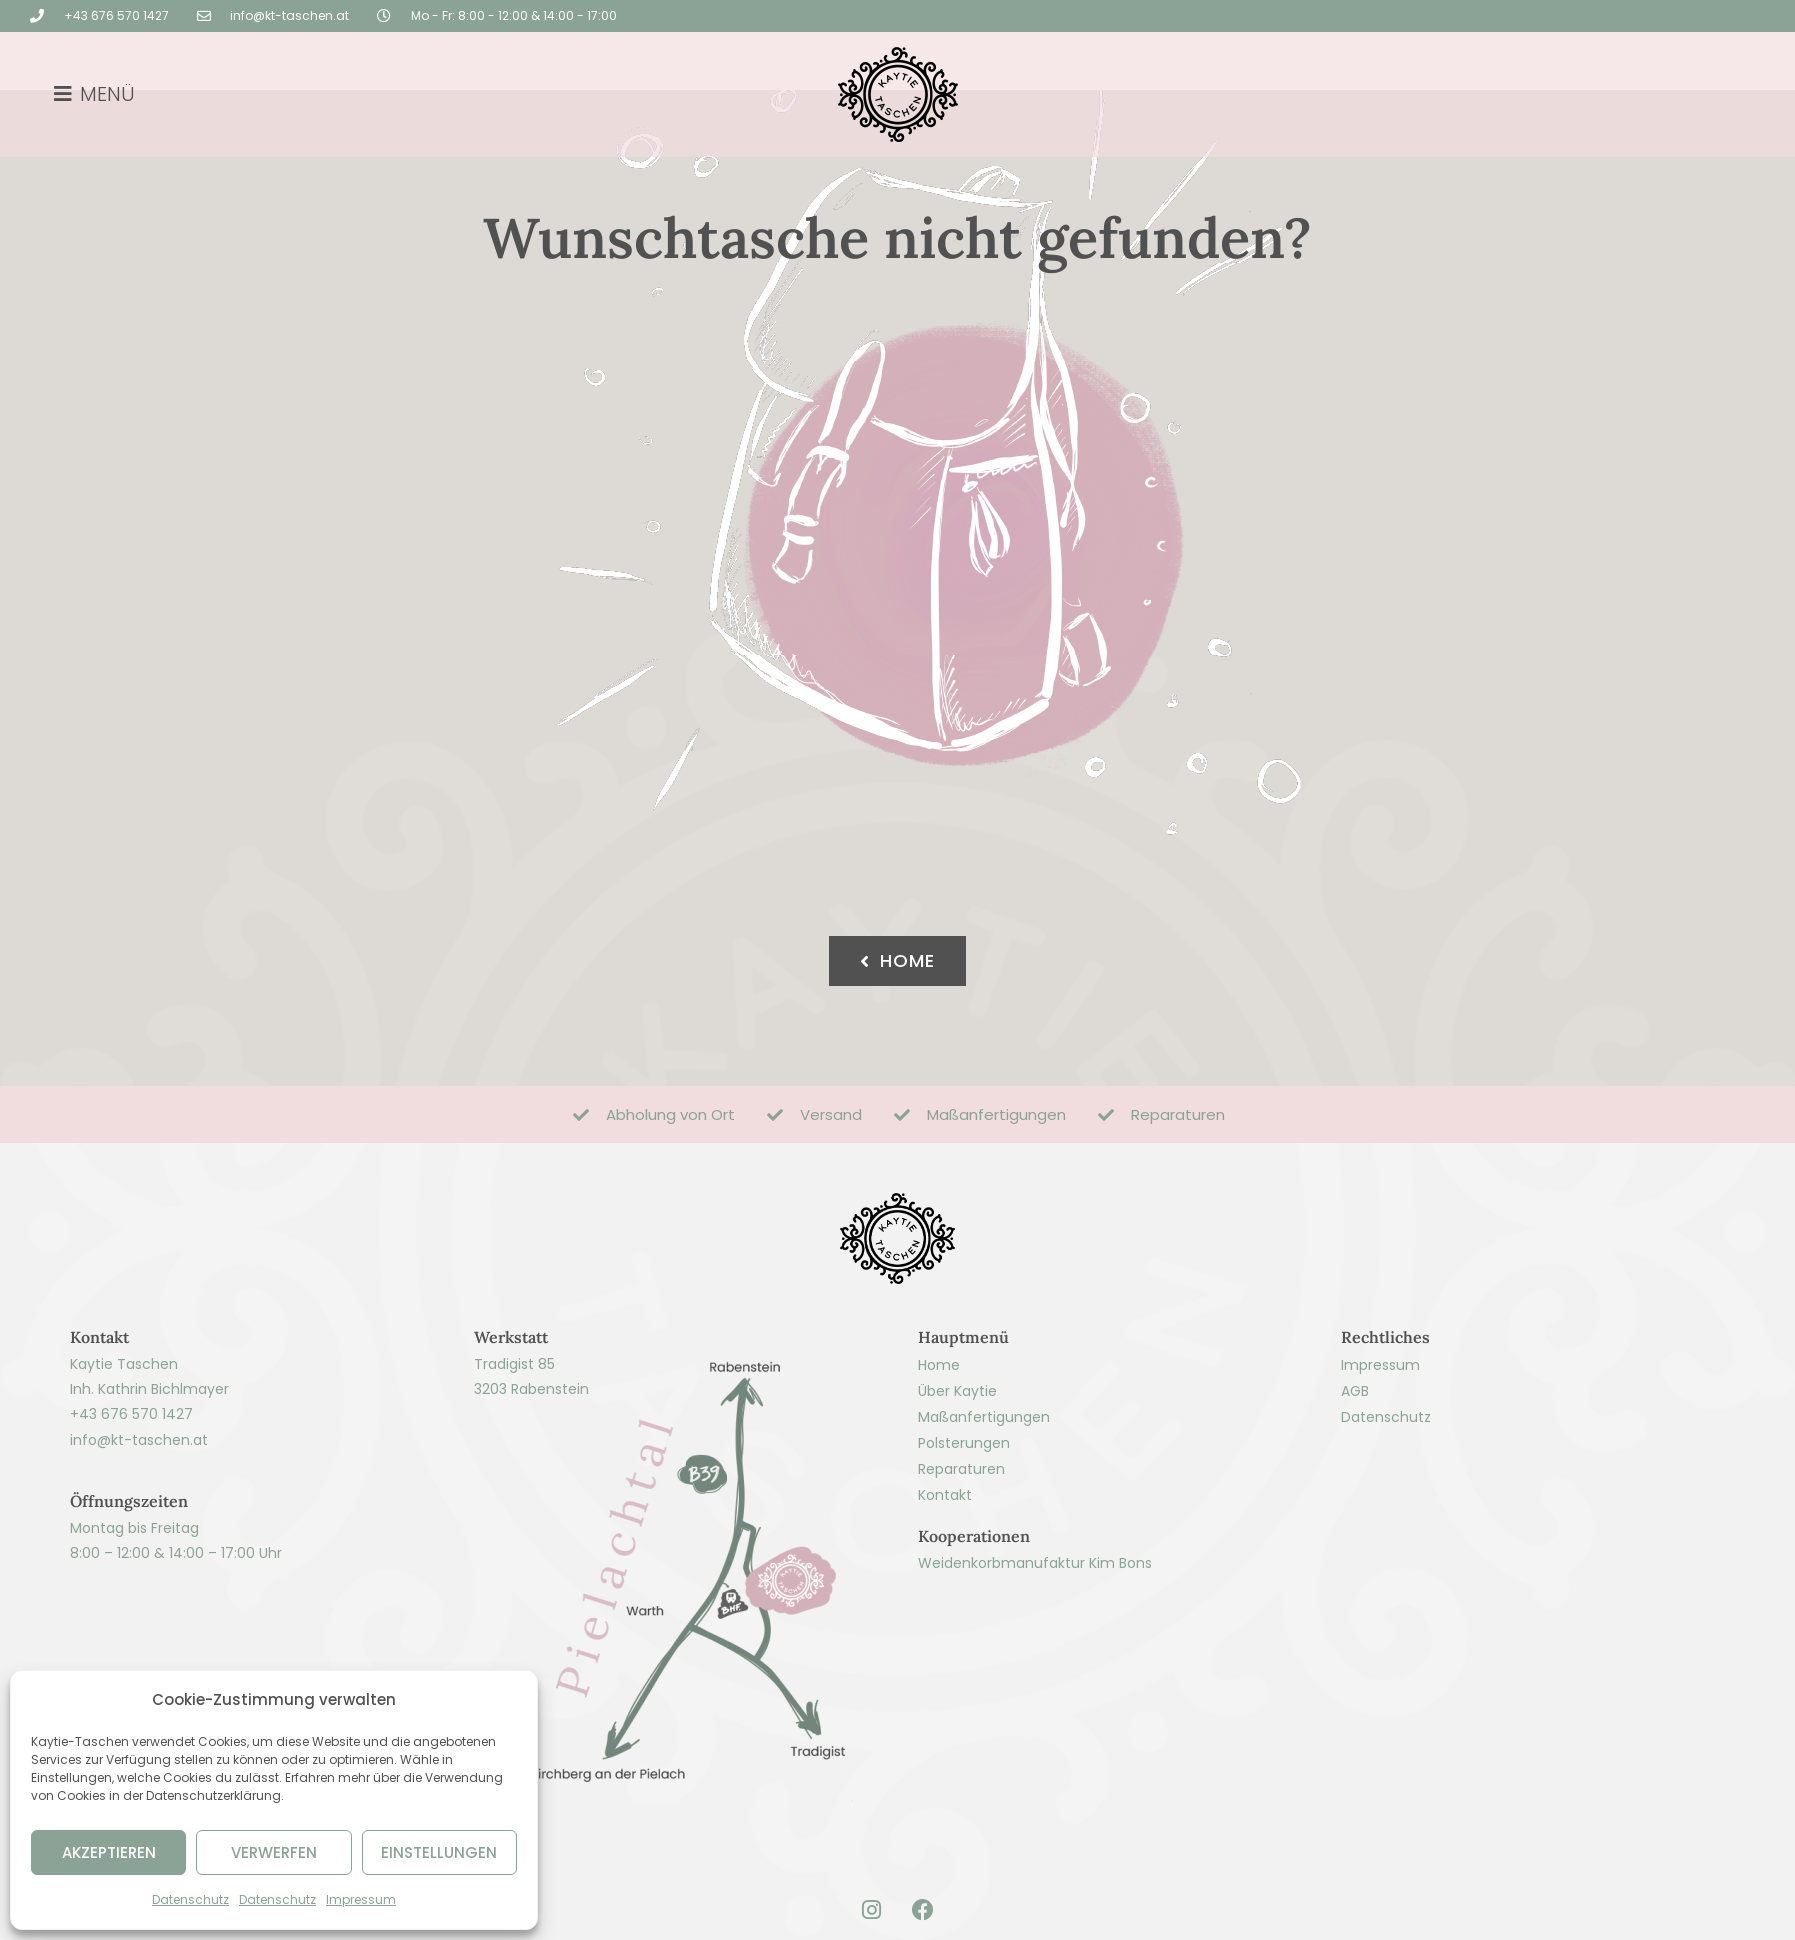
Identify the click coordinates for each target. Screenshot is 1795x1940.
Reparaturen (961, 1535)
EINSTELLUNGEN (439, 1852)
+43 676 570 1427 (131, 1481)
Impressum (361, 1899)
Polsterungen (964, 1509)
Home (939, 1431)
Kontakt (945, 1561)
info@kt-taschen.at (139, 1506)
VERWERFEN (274, 1852)
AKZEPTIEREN (109, 1852)
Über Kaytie (957, 1457)
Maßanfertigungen (984, 1483)
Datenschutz (190, 1899)
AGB (1355, 1457)
